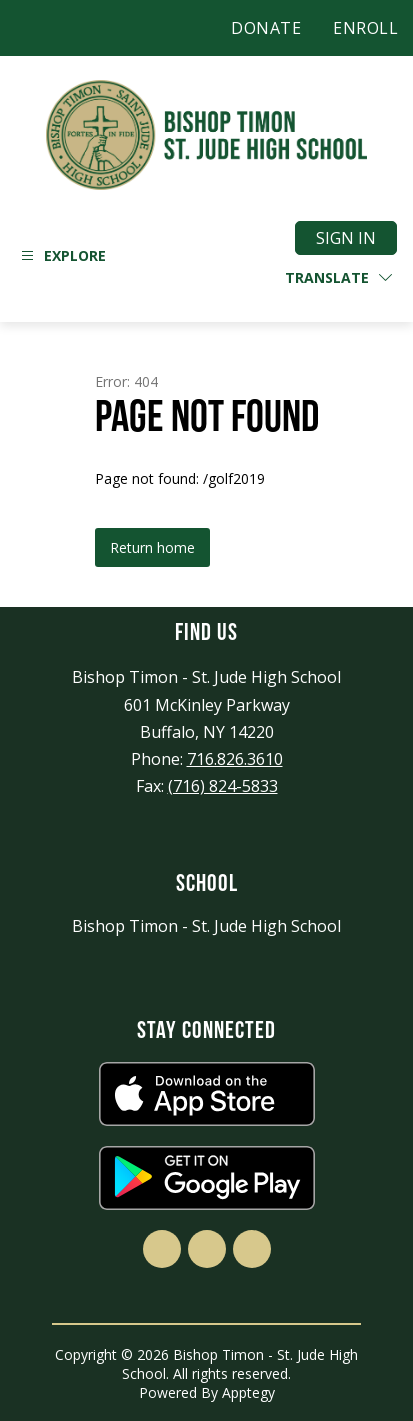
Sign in (346, 238)
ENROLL (365, 28)
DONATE (266, 28)
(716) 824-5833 (223, 786)
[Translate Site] (338, 277)
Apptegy (248, 1392)
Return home (152, 547)
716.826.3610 (235, 759)
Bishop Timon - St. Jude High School (206, 926)
